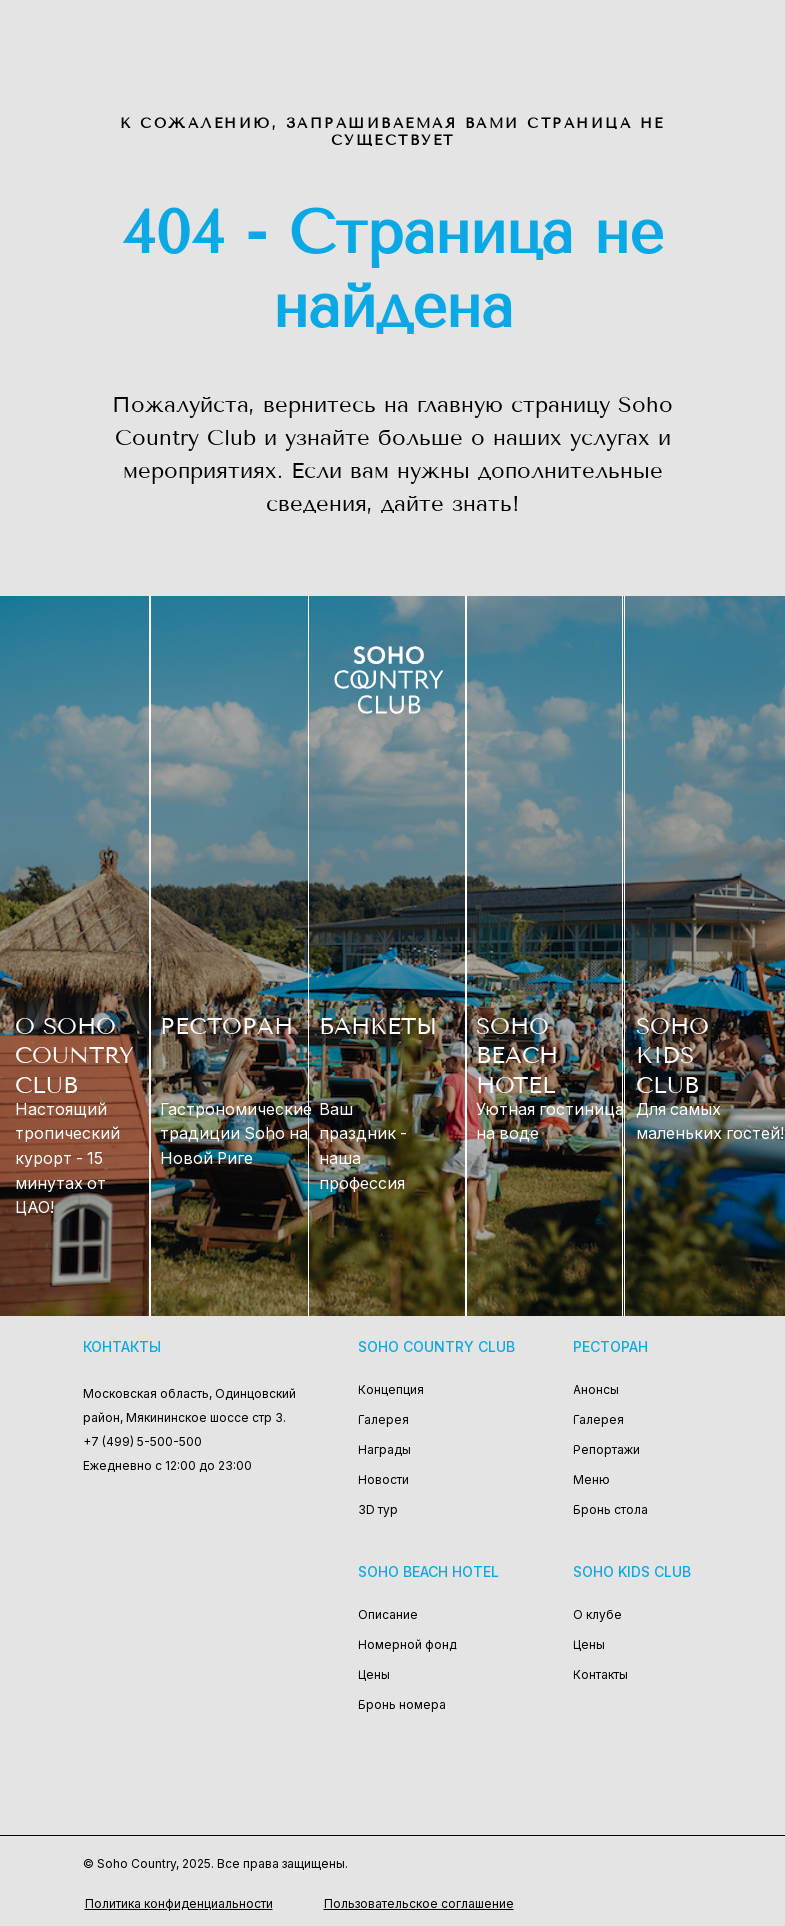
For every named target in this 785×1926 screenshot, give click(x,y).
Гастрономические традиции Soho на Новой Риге (236, 1134)
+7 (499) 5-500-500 (142, 1441)
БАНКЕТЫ (378, 1026)
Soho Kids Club (632, 1571)
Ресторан (610, 1346)
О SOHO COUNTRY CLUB (74, 1056)
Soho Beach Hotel (428, 1571)
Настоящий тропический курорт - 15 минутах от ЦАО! (67, 1158)
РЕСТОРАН (226, 1026)
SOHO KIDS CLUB (672, 1056)
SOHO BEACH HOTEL (517, 1056)
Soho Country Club (436, 1346)
